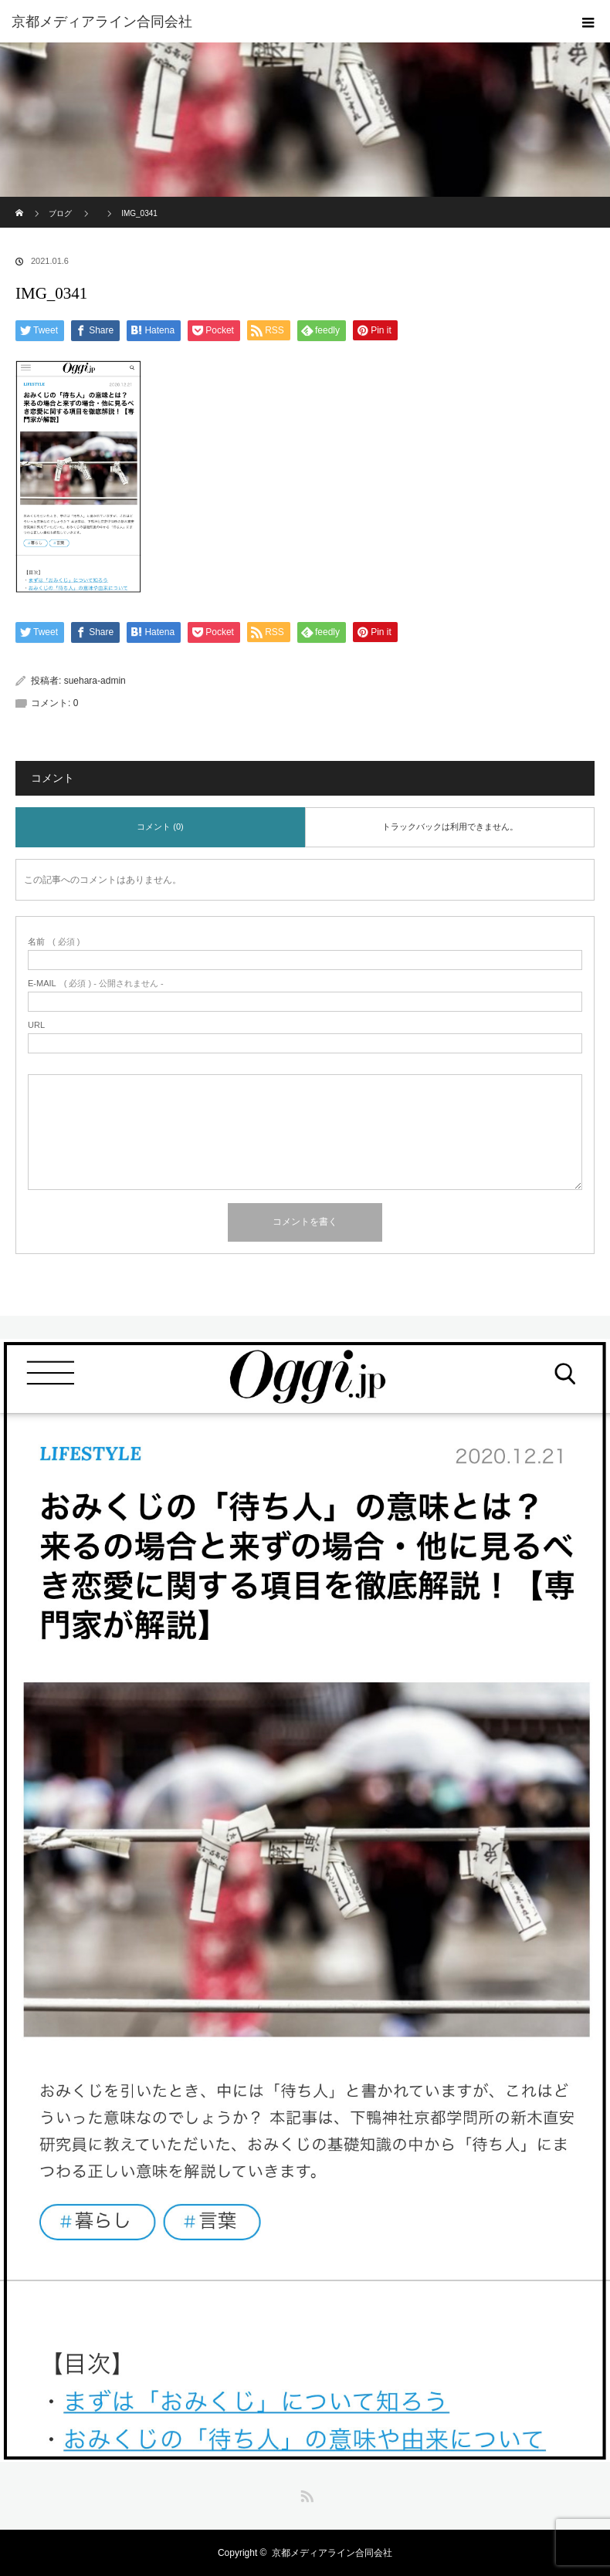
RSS (305, 2493)
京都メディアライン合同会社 (332, 2552)
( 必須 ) (54, 942)
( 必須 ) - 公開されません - (96, 983)
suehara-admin (95, 680)
